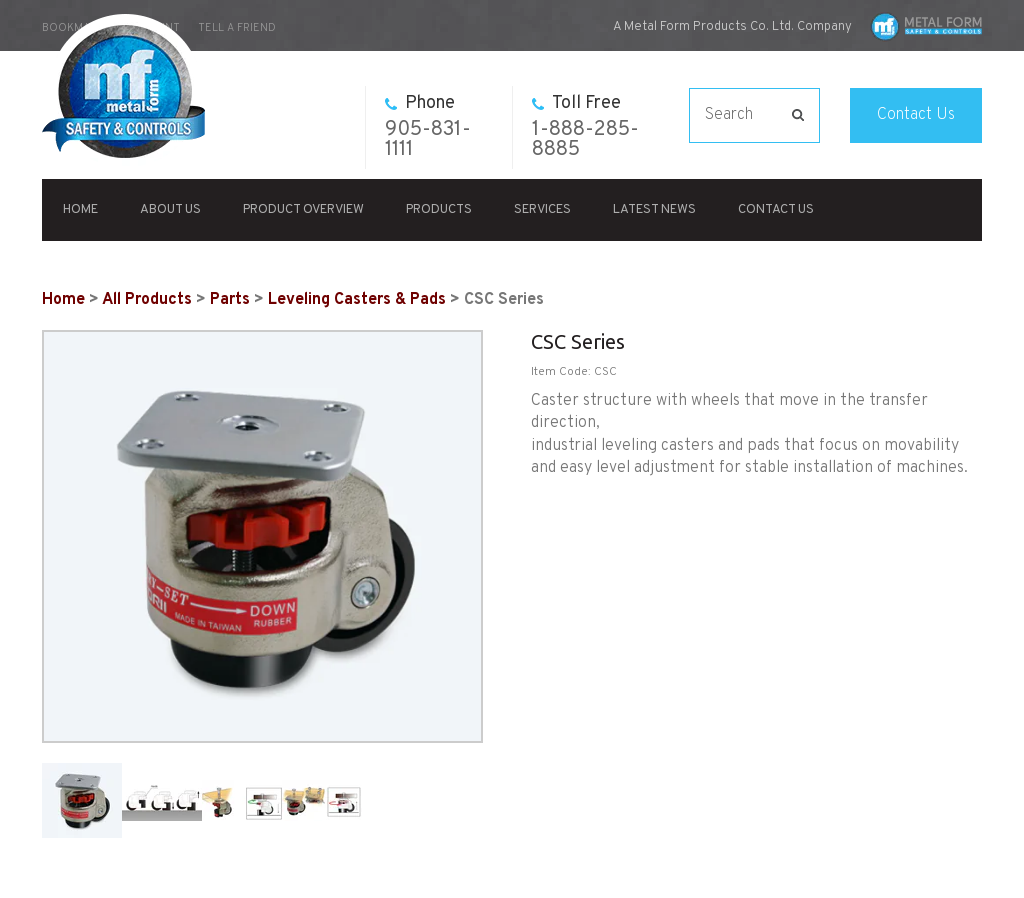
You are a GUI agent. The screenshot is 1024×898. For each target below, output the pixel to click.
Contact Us (916, 115)
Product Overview (303, 210)
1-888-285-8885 (585, 127)
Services (542, 210)
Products (439, 210)
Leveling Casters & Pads (357, 300)
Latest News (654, 210)
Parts (230, 300)
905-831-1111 (428, 127)
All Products (147, 300)
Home (80, 210)
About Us (170, 210)
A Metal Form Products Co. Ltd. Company (732, 27)
